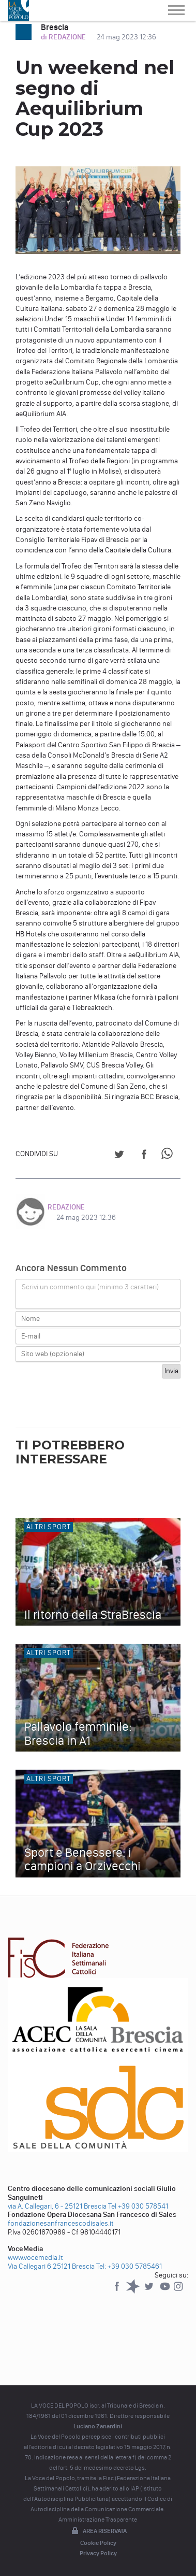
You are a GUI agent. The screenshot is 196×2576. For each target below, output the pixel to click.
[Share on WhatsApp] (168, 1156)
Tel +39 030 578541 (138, 2206)
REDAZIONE (66, 1207)
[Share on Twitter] (119, 1156)
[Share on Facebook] (144, 1156)
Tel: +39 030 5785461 (129, 2266)
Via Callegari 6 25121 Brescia (51, 2266)
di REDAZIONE (64, 37)
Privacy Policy (98, 2553)
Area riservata (98, 2531)
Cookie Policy (98, 2542)
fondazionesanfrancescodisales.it (61, 2223)
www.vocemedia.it (35, 2257)
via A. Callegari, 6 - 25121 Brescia (57, 2206)
